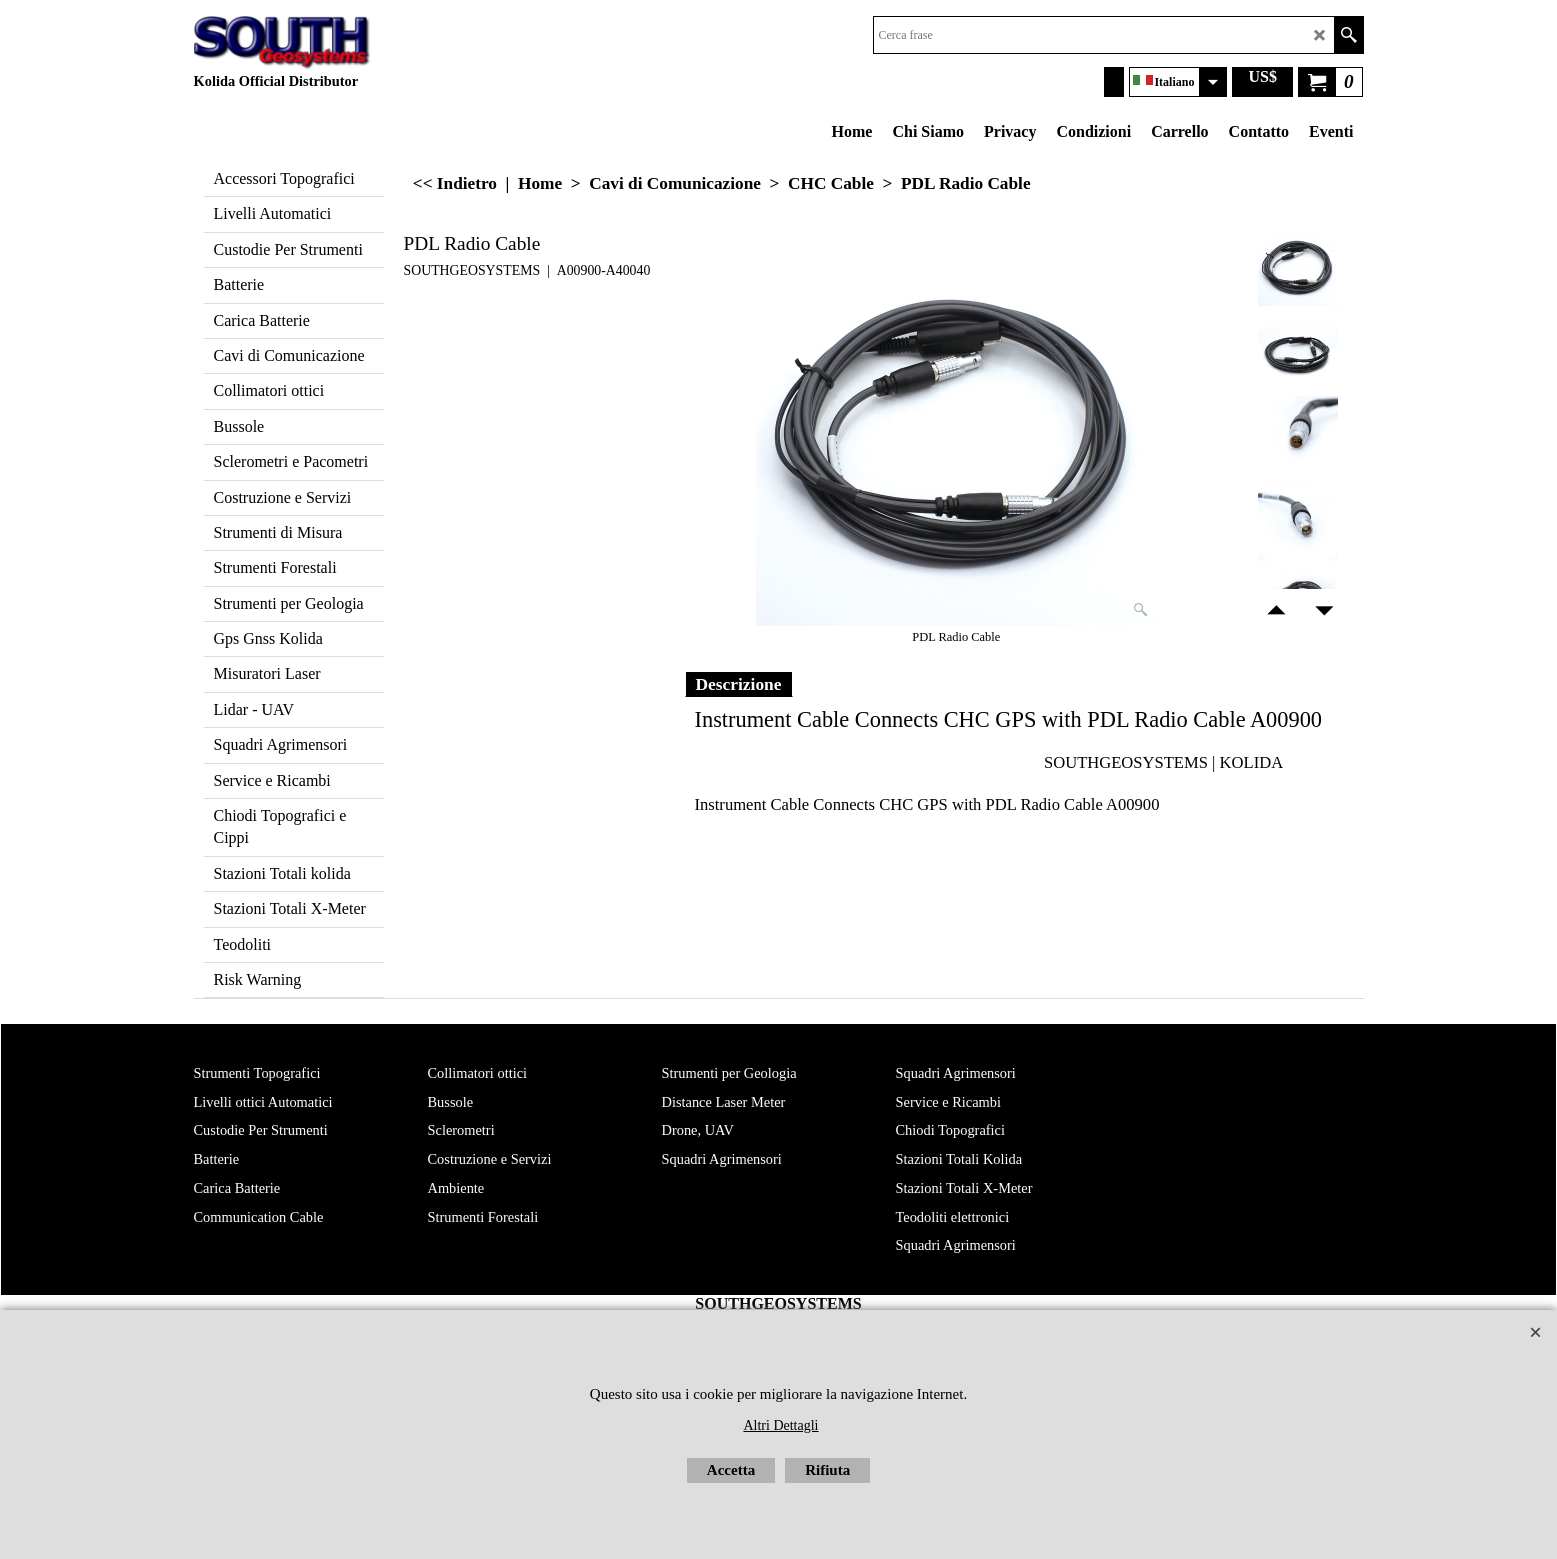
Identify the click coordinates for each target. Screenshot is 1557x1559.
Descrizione (739, 684)
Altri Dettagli (780, 1425)
